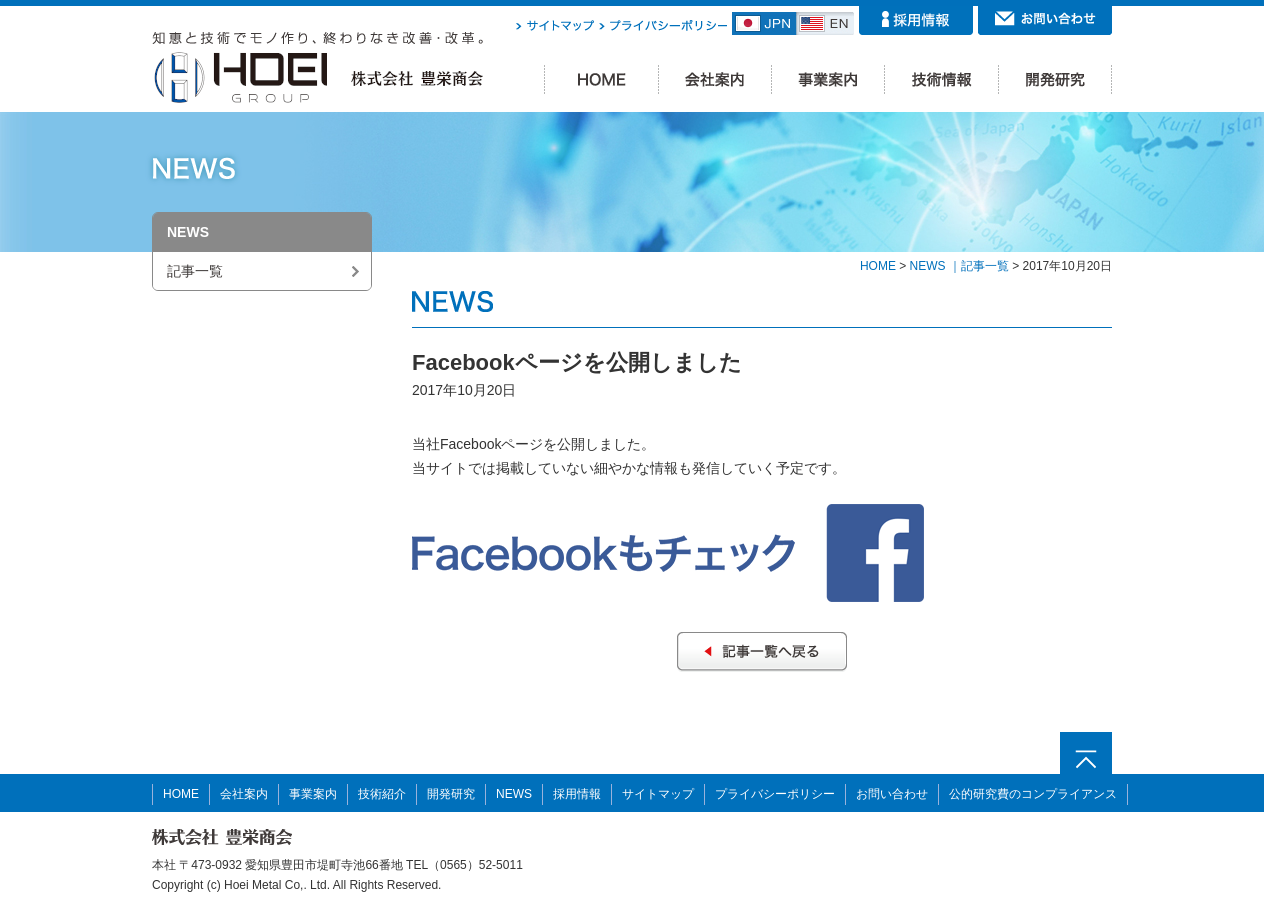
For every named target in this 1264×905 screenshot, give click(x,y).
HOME (878, 266)
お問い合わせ (892, 794)
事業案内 (313, 794)
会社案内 (244, 794)
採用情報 (577, 794)
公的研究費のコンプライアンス (1033, 794)
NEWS (514, 794)
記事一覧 (195, 271)
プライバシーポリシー (775, 794)
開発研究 (451, 794)
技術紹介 (382, 794)
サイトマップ (658, 794)
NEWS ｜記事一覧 (959, 266)
